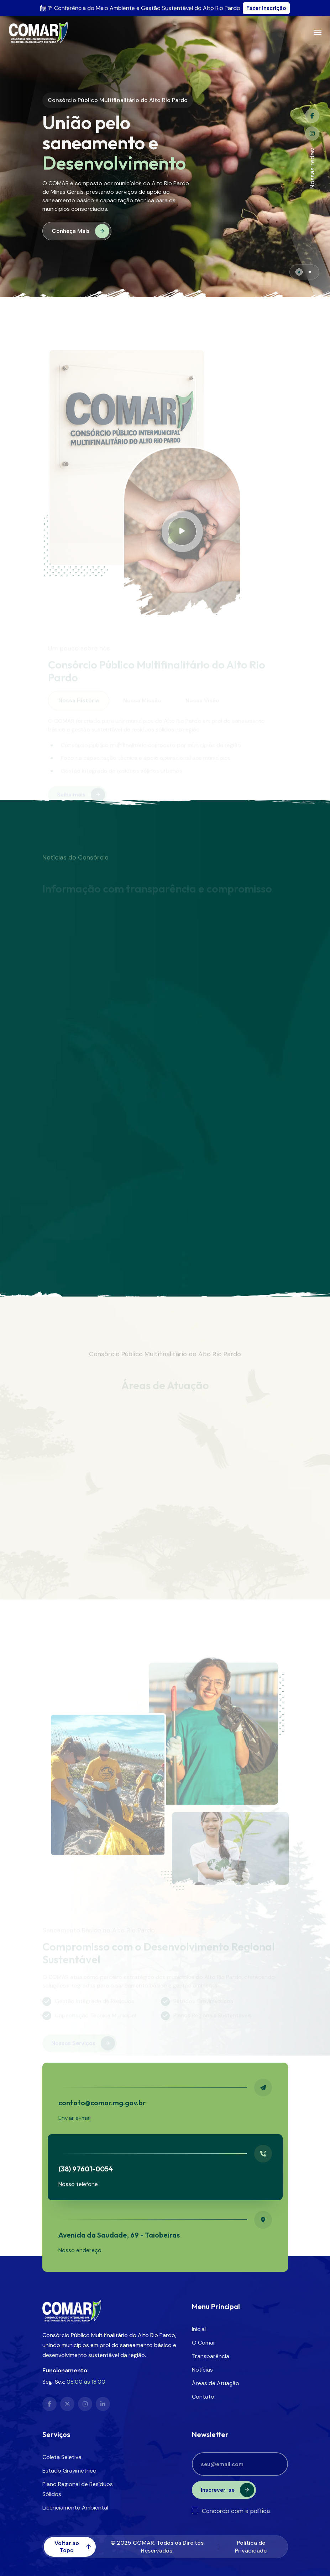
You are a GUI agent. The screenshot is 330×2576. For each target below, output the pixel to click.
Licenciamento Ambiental (75, 2507)
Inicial (199, 2329)
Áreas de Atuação (215, 2383)
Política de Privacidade (251, 2546)
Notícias (202, 2369)
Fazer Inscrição (266, 8)
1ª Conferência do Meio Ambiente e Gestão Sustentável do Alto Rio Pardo (144, 8)
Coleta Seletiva (62, 2457)
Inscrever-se (227, 2490)
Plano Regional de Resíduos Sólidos (77, 2489)
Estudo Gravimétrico (69, 2470)
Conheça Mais (80, 231)
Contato (203, 2396)
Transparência (210, 2356)
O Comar (203, 2342)
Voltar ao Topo (72, 2547)
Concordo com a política (231, 2511)
